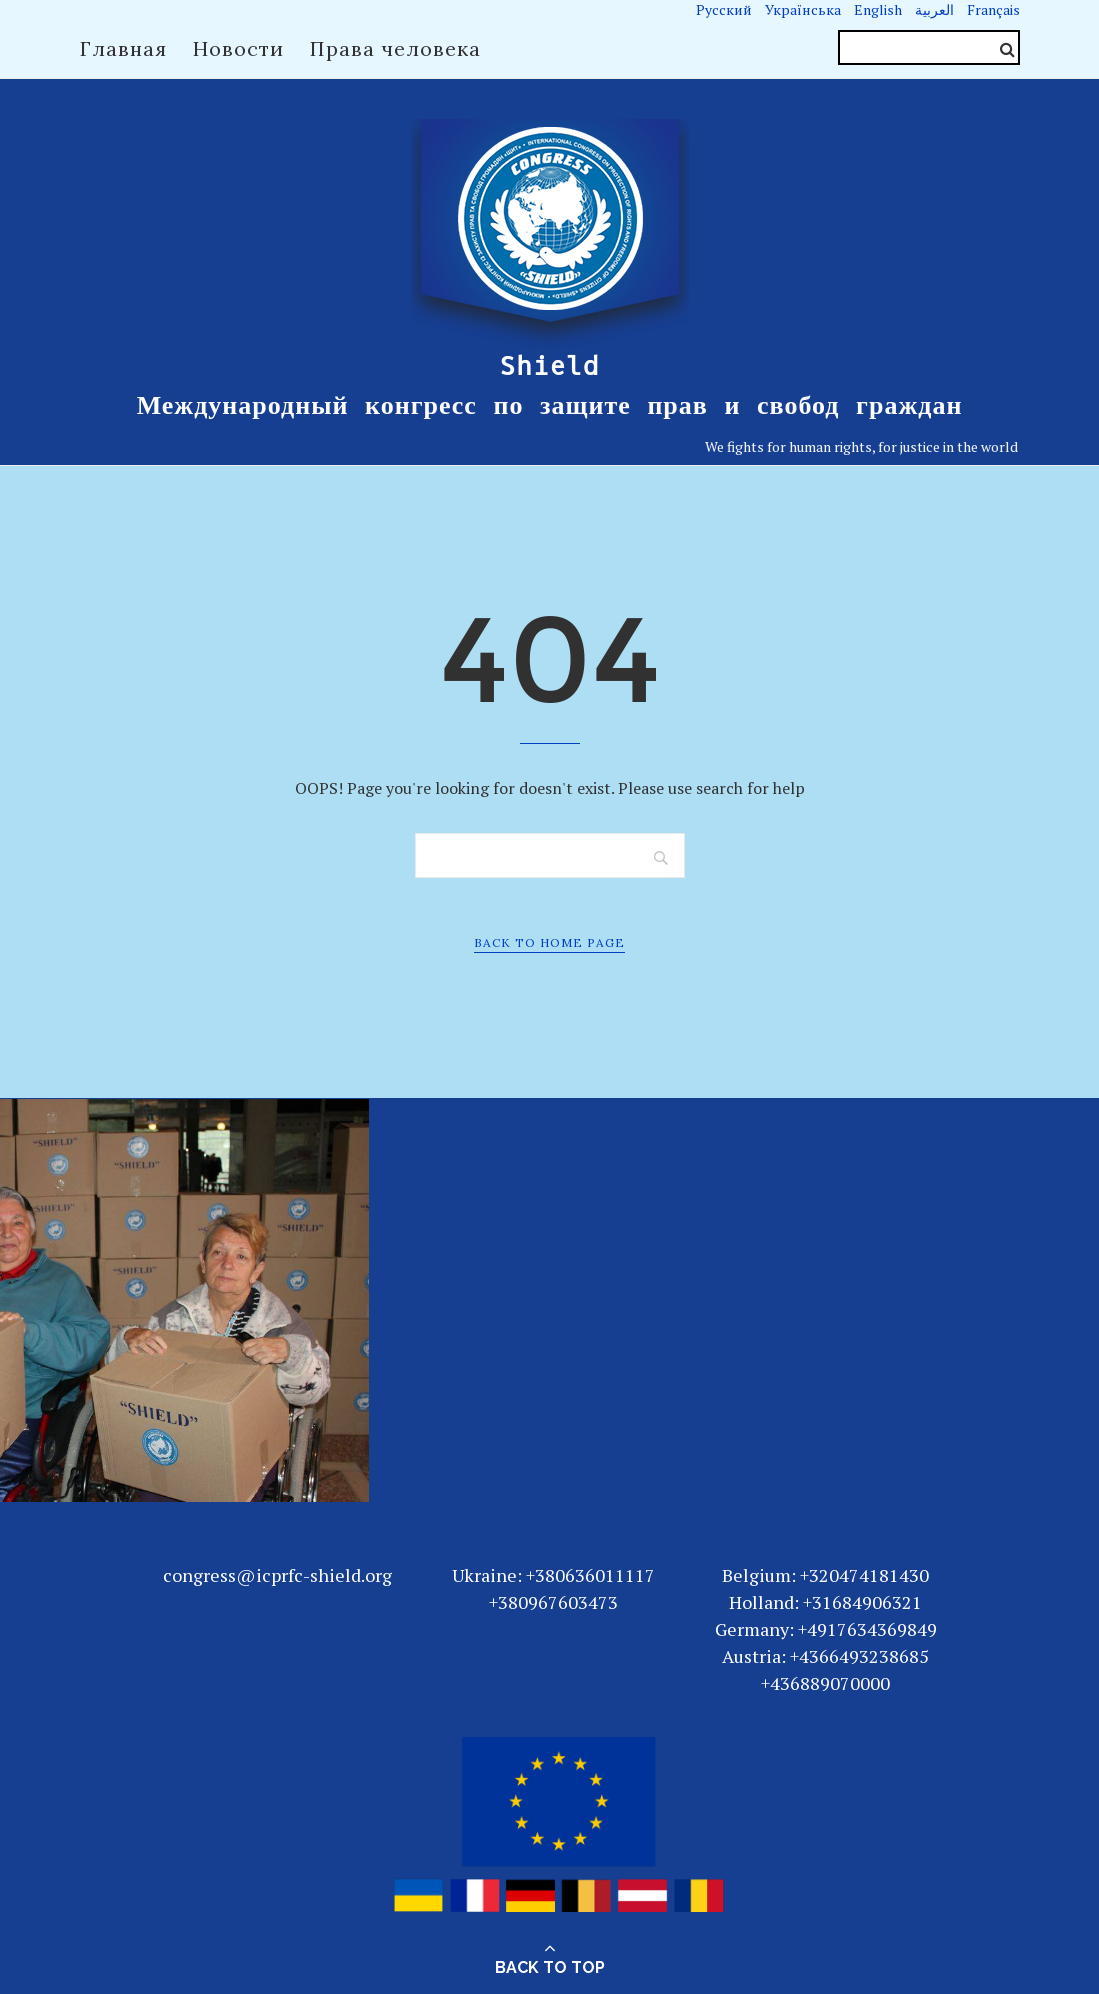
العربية (934, 9)
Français (993, 9)
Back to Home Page (549, 942)
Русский (724, 9)
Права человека (395, 48)
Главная (123, 48)
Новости (238, 48)
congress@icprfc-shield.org (277, 1575)
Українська (803, 9)
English (878, 9)
